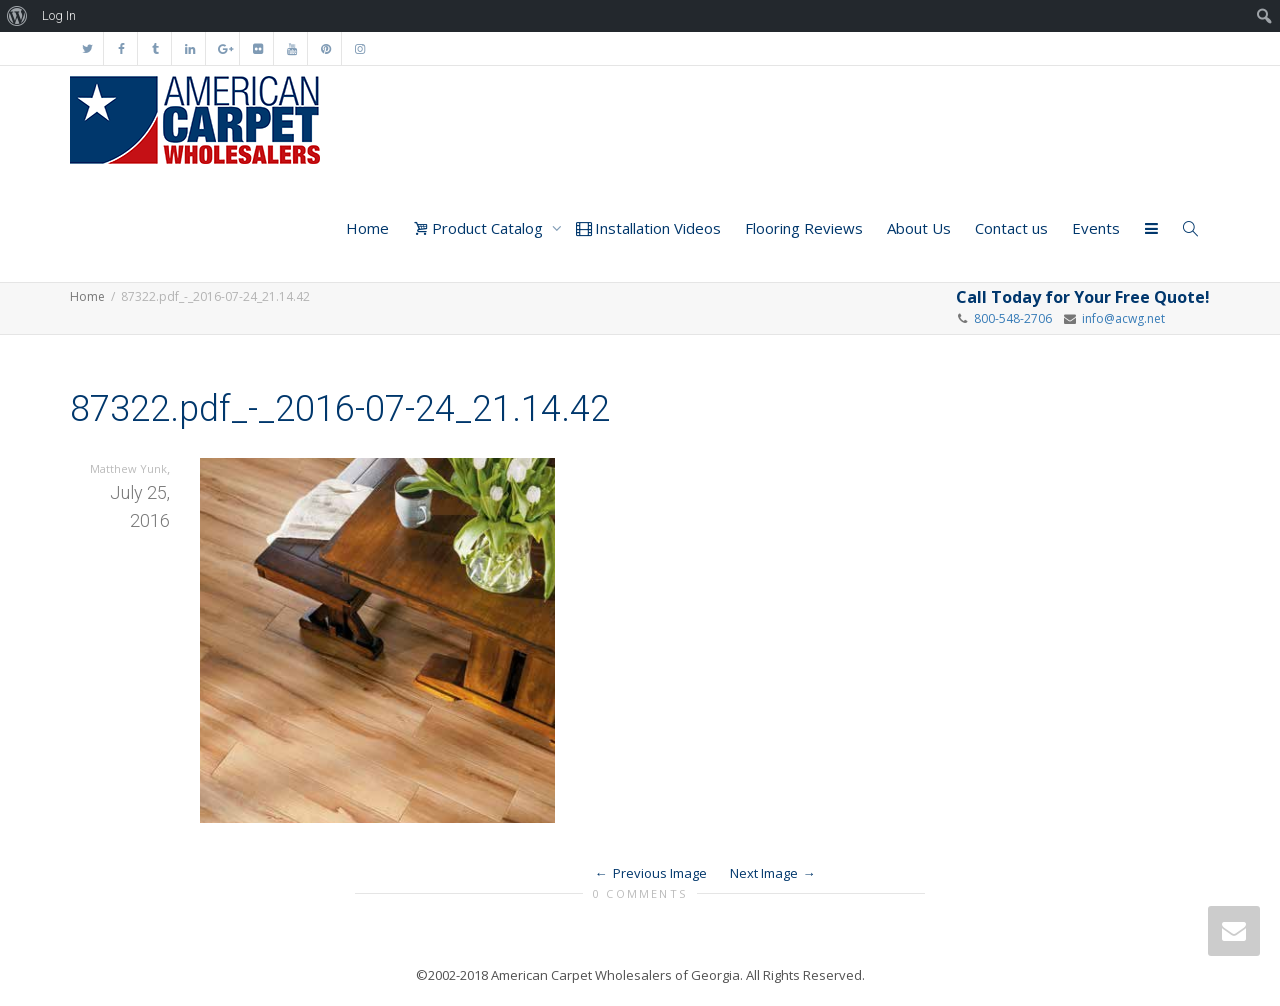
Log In (59, 15)
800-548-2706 (1013, 318)
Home (367, 228)
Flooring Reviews (804, 228)
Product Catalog (480, 228)
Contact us (1011, 228)
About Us (919, 228)
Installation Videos (648, 228)
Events (1096, 228)
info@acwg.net (1120, 318)
